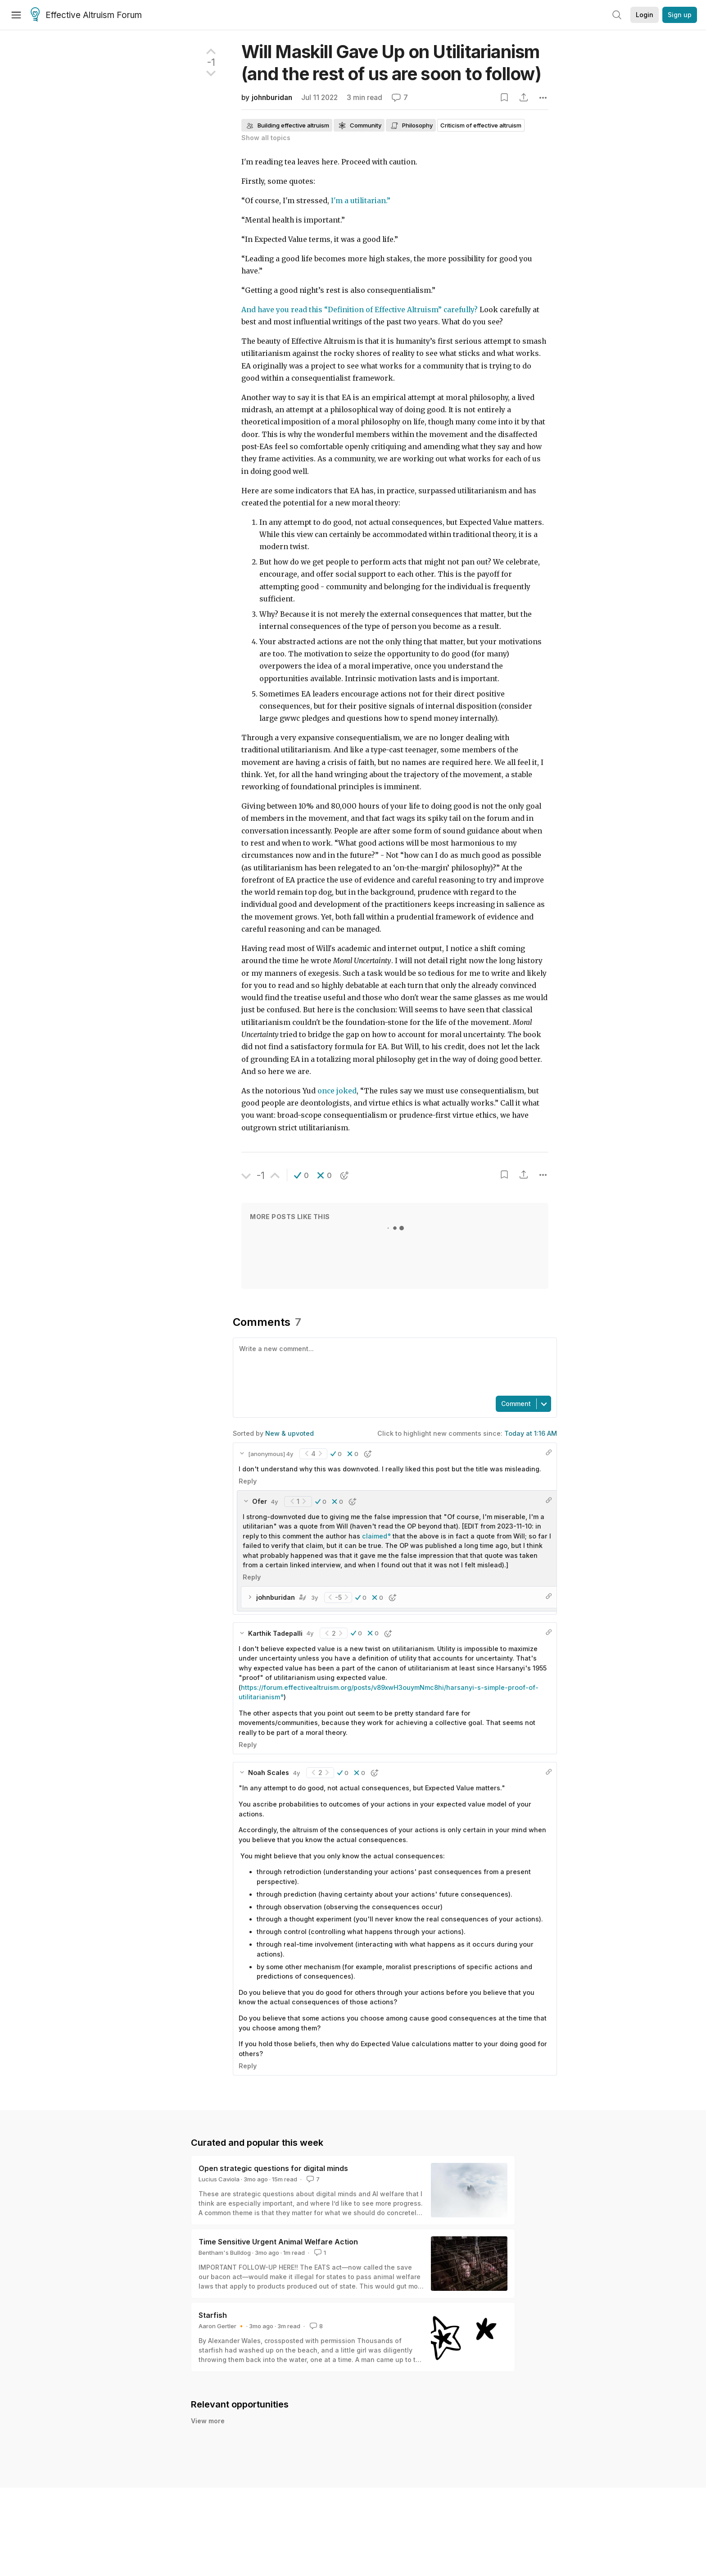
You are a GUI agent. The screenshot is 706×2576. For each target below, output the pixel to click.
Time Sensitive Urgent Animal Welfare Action (278, 2241)
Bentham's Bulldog (225, 2252)
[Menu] (16, 15)
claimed (374, 1536)
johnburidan (272, 97)
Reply (248, 1481)
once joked (337, 1091)
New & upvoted (289, 1433)
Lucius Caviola (219, 2179)
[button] (301, 1175)
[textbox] (393, 1365)
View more (208, 2421)
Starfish (213, 2315)
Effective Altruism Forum (86, 15)
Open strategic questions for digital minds (273, 2168)
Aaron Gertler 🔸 (222, 2326)
